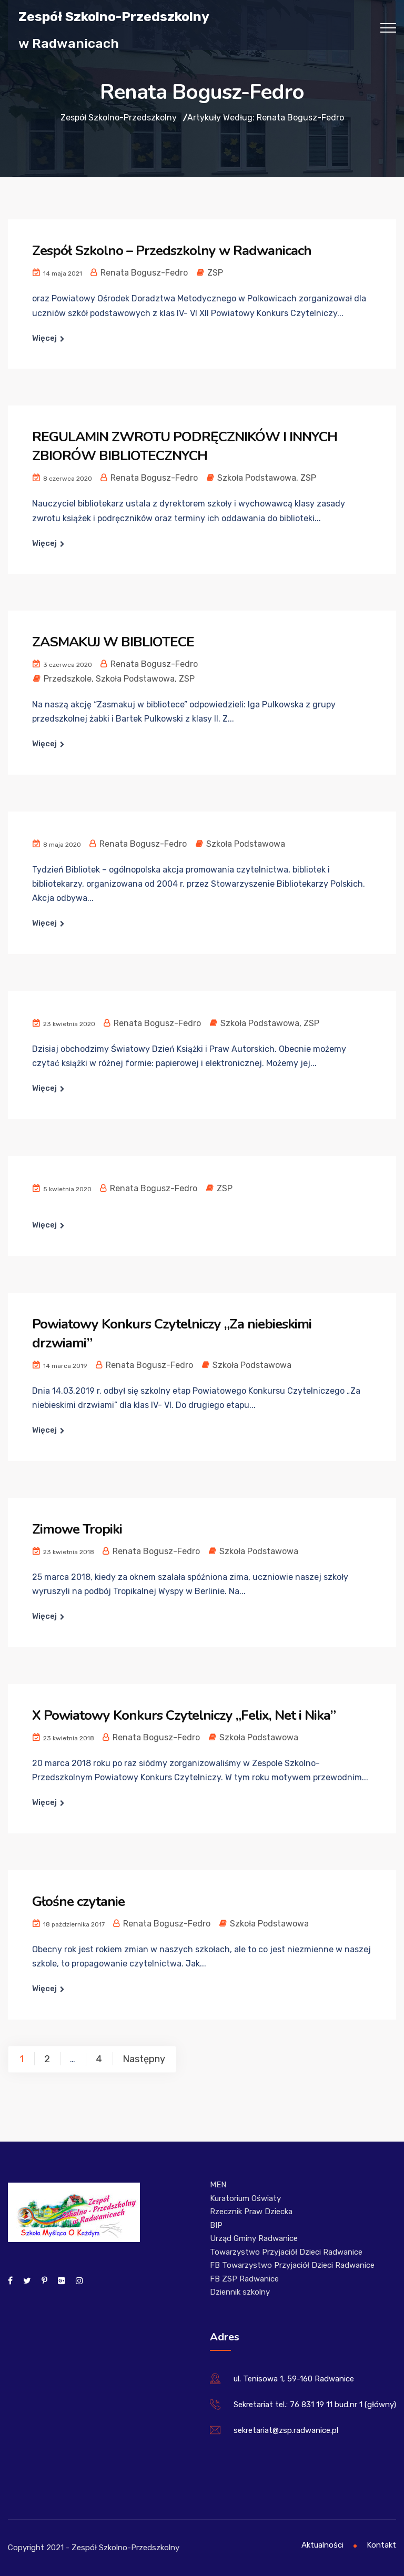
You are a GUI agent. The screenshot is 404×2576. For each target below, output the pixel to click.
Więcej (44, 338)
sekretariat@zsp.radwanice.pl (286, 2430)
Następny (144, 2059)
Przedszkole (68, 679)
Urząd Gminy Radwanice (254, 2238)
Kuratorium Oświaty (245, 2198)
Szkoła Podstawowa (256, 478)
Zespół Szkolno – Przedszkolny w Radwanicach (171, 250)
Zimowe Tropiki (77, 1529)
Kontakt (381, 2545)
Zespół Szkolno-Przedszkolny (113, 16)
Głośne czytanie (78, 1901)
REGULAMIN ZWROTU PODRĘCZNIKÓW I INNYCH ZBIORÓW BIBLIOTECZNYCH (184, 446)
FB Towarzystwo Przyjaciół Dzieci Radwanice (292, 2265)
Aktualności (322, 2545)
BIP (216, 2225)
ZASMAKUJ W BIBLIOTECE (113, 642)
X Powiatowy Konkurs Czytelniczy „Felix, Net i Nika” (184, 1715)
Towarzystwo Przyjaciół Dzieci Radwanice (286, 2252)
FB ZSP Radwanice (244, 2279)
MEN (218, 2184)
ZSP (215, 273)
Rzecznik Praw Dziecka (251, 2211)
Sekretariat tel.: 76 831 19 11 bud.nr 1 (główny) (315, 2404)
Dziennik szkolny (240, 2292)
